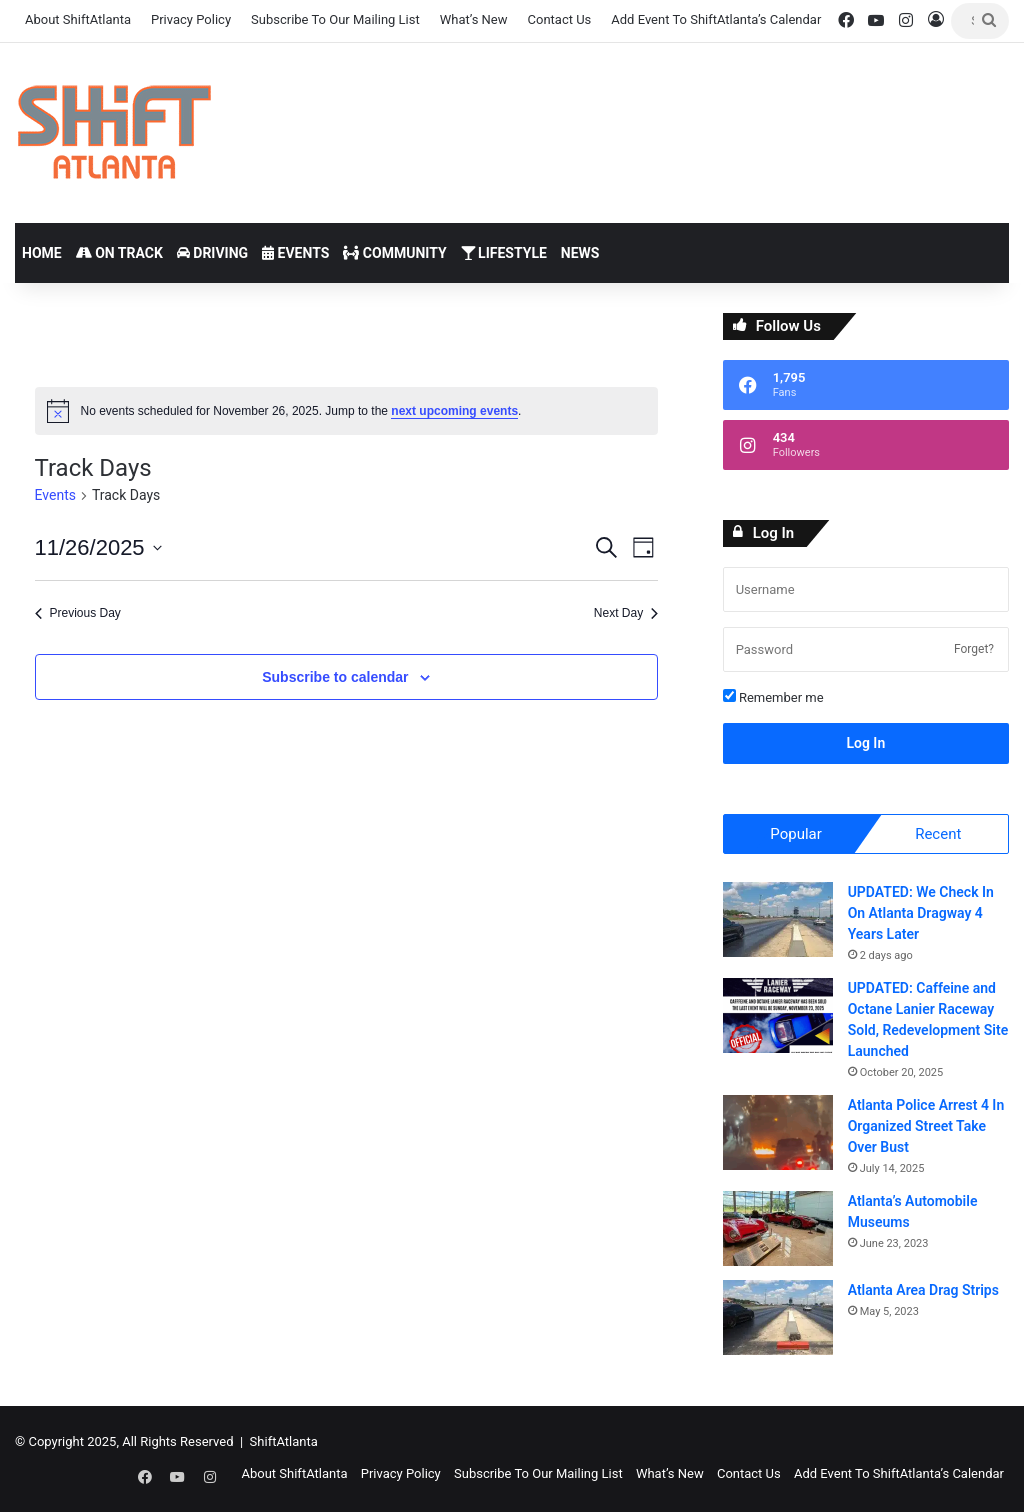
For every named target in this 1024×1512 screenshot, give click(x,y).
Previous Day (78, 613)
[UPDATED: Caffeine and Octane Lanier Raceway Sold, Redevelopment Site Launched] (778, 1017)
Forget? (974, 649)
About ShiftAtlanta (78, 19)
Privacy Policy (191, 19)
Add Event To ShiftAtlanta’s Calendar (716, 19)
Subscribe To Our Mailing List (335, 19)
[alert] (347, 411)
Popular (796, 834)
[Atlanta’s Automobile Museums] (778, 1230)
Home (42, 253)
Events (295, 253)
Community (394, 253)
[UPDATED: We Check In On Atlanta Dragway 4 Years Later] (778, 921)
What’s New (474, 19)
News (580, 253)
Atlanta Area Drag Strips (923, 1292)
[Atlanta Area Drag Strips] (778, 1319)
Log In (865, 743)
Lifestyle (504, 253)
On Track (119, 253)
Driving (212, 253)
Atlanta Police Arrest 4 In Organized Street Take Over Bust (926, 1128)
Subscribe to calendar (335, 677)
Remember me (773, 697)
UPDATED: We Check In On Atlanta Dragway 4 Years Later (921, 915)
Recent (938, 834)
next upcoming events (454, 411)
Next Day (626, 613)
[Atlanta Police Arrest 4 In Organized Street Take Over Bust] (778, 1134)
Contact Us (560, 19)
